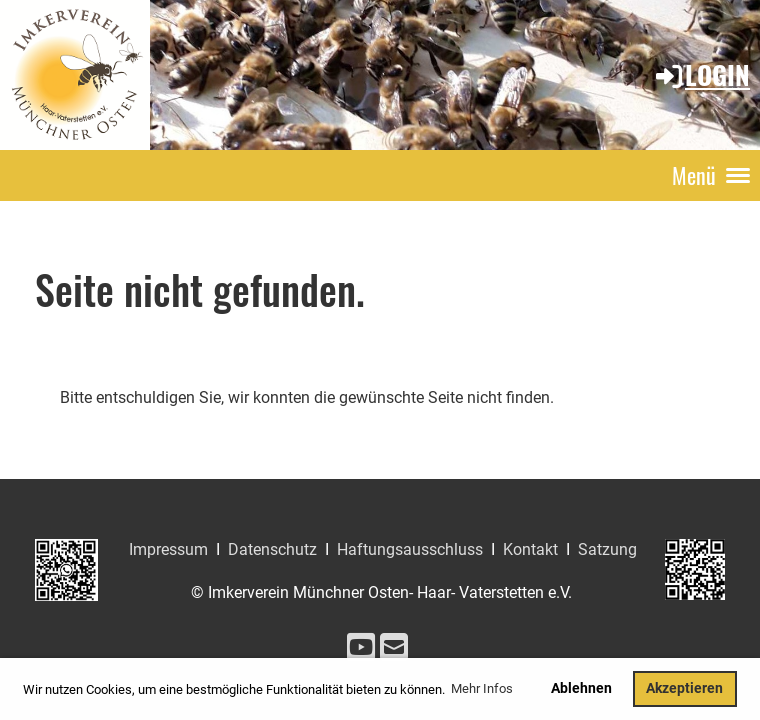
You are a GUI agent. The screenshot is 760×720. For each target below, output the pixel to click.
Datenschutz (272, 549)
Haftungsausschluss (410, 549)
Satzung (607, 549)
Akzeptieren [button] (684, 688)
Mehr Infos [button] (482, 688)
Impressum (168, 549)
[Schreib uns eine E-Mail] (394, 648)
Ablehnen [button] (581, 688)
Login (701, 74)
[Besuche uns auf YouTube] (361, 648)
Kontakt (530, 549)
